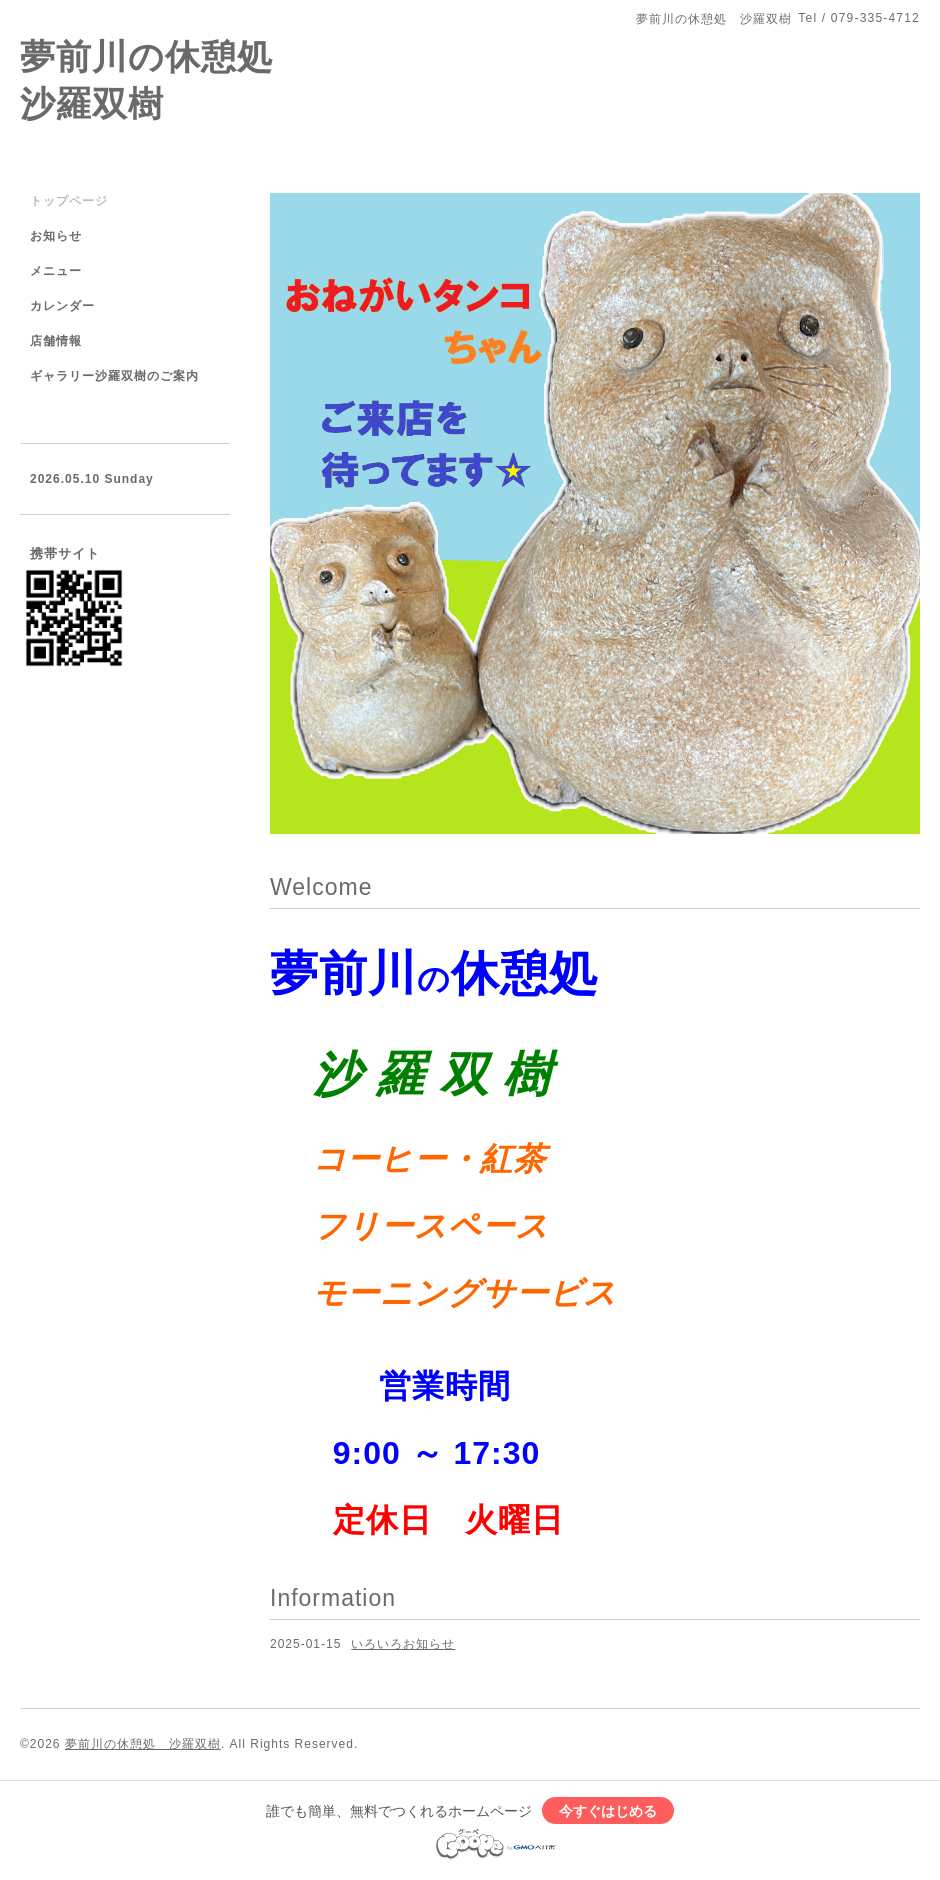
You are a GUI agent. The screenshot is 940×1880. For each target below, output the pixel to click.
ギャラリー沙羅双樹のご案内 (114, 376)
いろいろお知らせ (403, 1644)
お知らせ (56, 236)
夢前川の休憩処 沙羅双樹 (143, 1744)
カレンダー (62, 306)
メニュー (56, 271)
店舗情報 (56, 341)
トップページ (69, 201)
